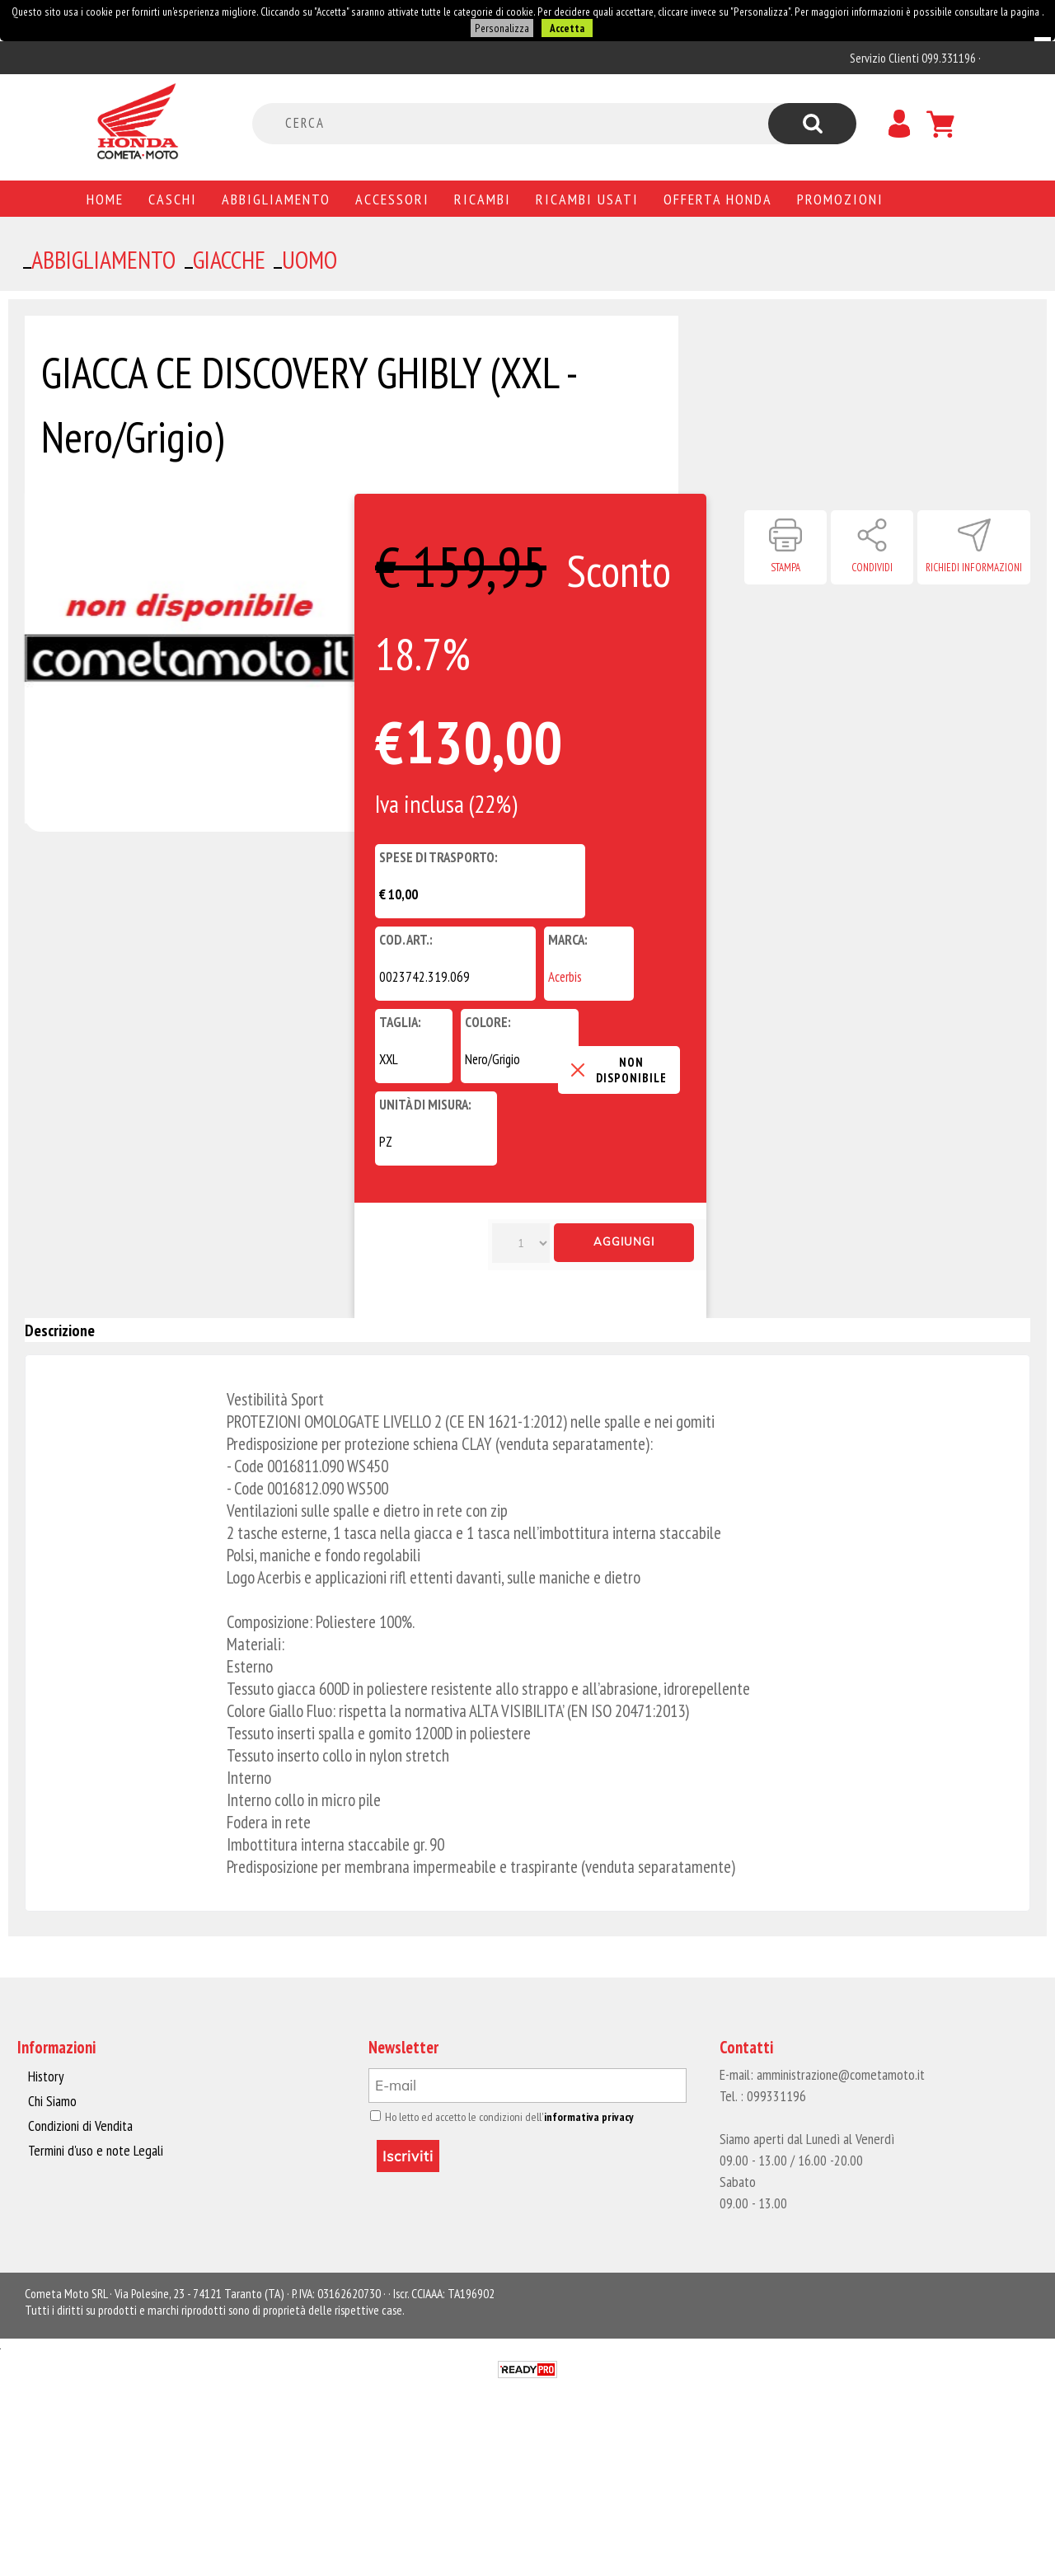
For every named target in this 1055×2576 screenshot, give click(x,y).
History (45, 2074)
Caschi (172, 197)
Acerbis (565, 975)
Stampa (785, 566)
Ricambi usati (587, 197)
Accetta (563, 27)
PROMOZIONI (840, 197)
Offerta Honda (717, 197)
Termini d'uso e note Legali (92, 2146)
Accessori (392, 197)
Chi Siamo (52, 2099)
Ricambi (482, 197)
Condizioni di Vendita (78, 2123)
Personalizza (502, 27)
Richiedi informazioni (974, 566)
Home (105, 197)
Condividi (872, 566)
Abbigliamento (276, 197)
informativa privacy (578, 2115)
